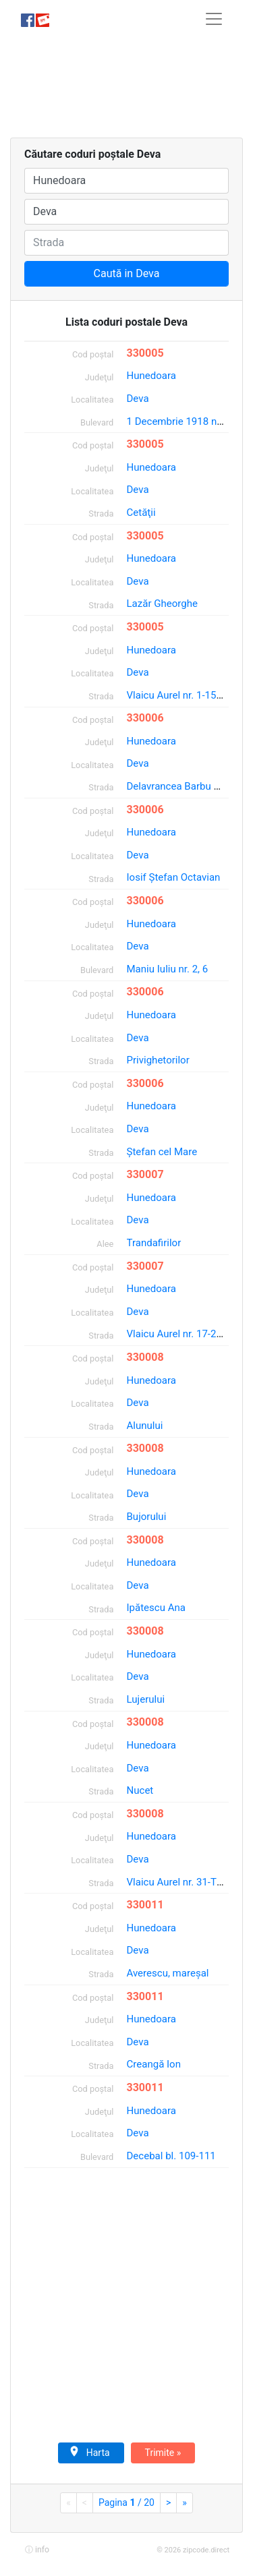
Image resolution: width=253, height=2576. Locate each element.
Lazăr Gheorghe (162, 603)
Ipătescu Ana (156, 1608)
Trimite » (163, 2452)
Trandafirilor (154, 1243)
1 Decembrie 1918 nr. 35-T (186, 421)
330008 (145, 1357)
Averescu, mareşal (168, 1973)
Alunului (145, 1425)
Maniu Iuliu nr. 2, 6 (167, 969)
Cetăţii (141, 512)
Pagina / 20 (126, 2502)
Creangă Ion (154, 2064)
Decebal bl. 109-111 (171, 2156)
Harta (89, 2452)
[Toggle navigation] (214, 19)
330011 (145, 1904)
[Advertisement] (126, 88)
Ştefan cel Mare (162, 1152)
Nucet (140, 1790)
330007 (145, 1174)
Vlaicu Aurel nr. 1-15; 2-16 (184, 695)
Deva (138, 398)
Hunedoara (151, 376)
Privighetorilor (158, 1060)
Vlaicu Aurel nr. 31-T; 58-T (184, 1882)
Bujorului (147, 1517)
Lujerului (146, 1699)
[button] (36, 2549)
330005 (145, 353)
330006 (145, 717)
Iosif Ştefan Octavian (174, 877)
